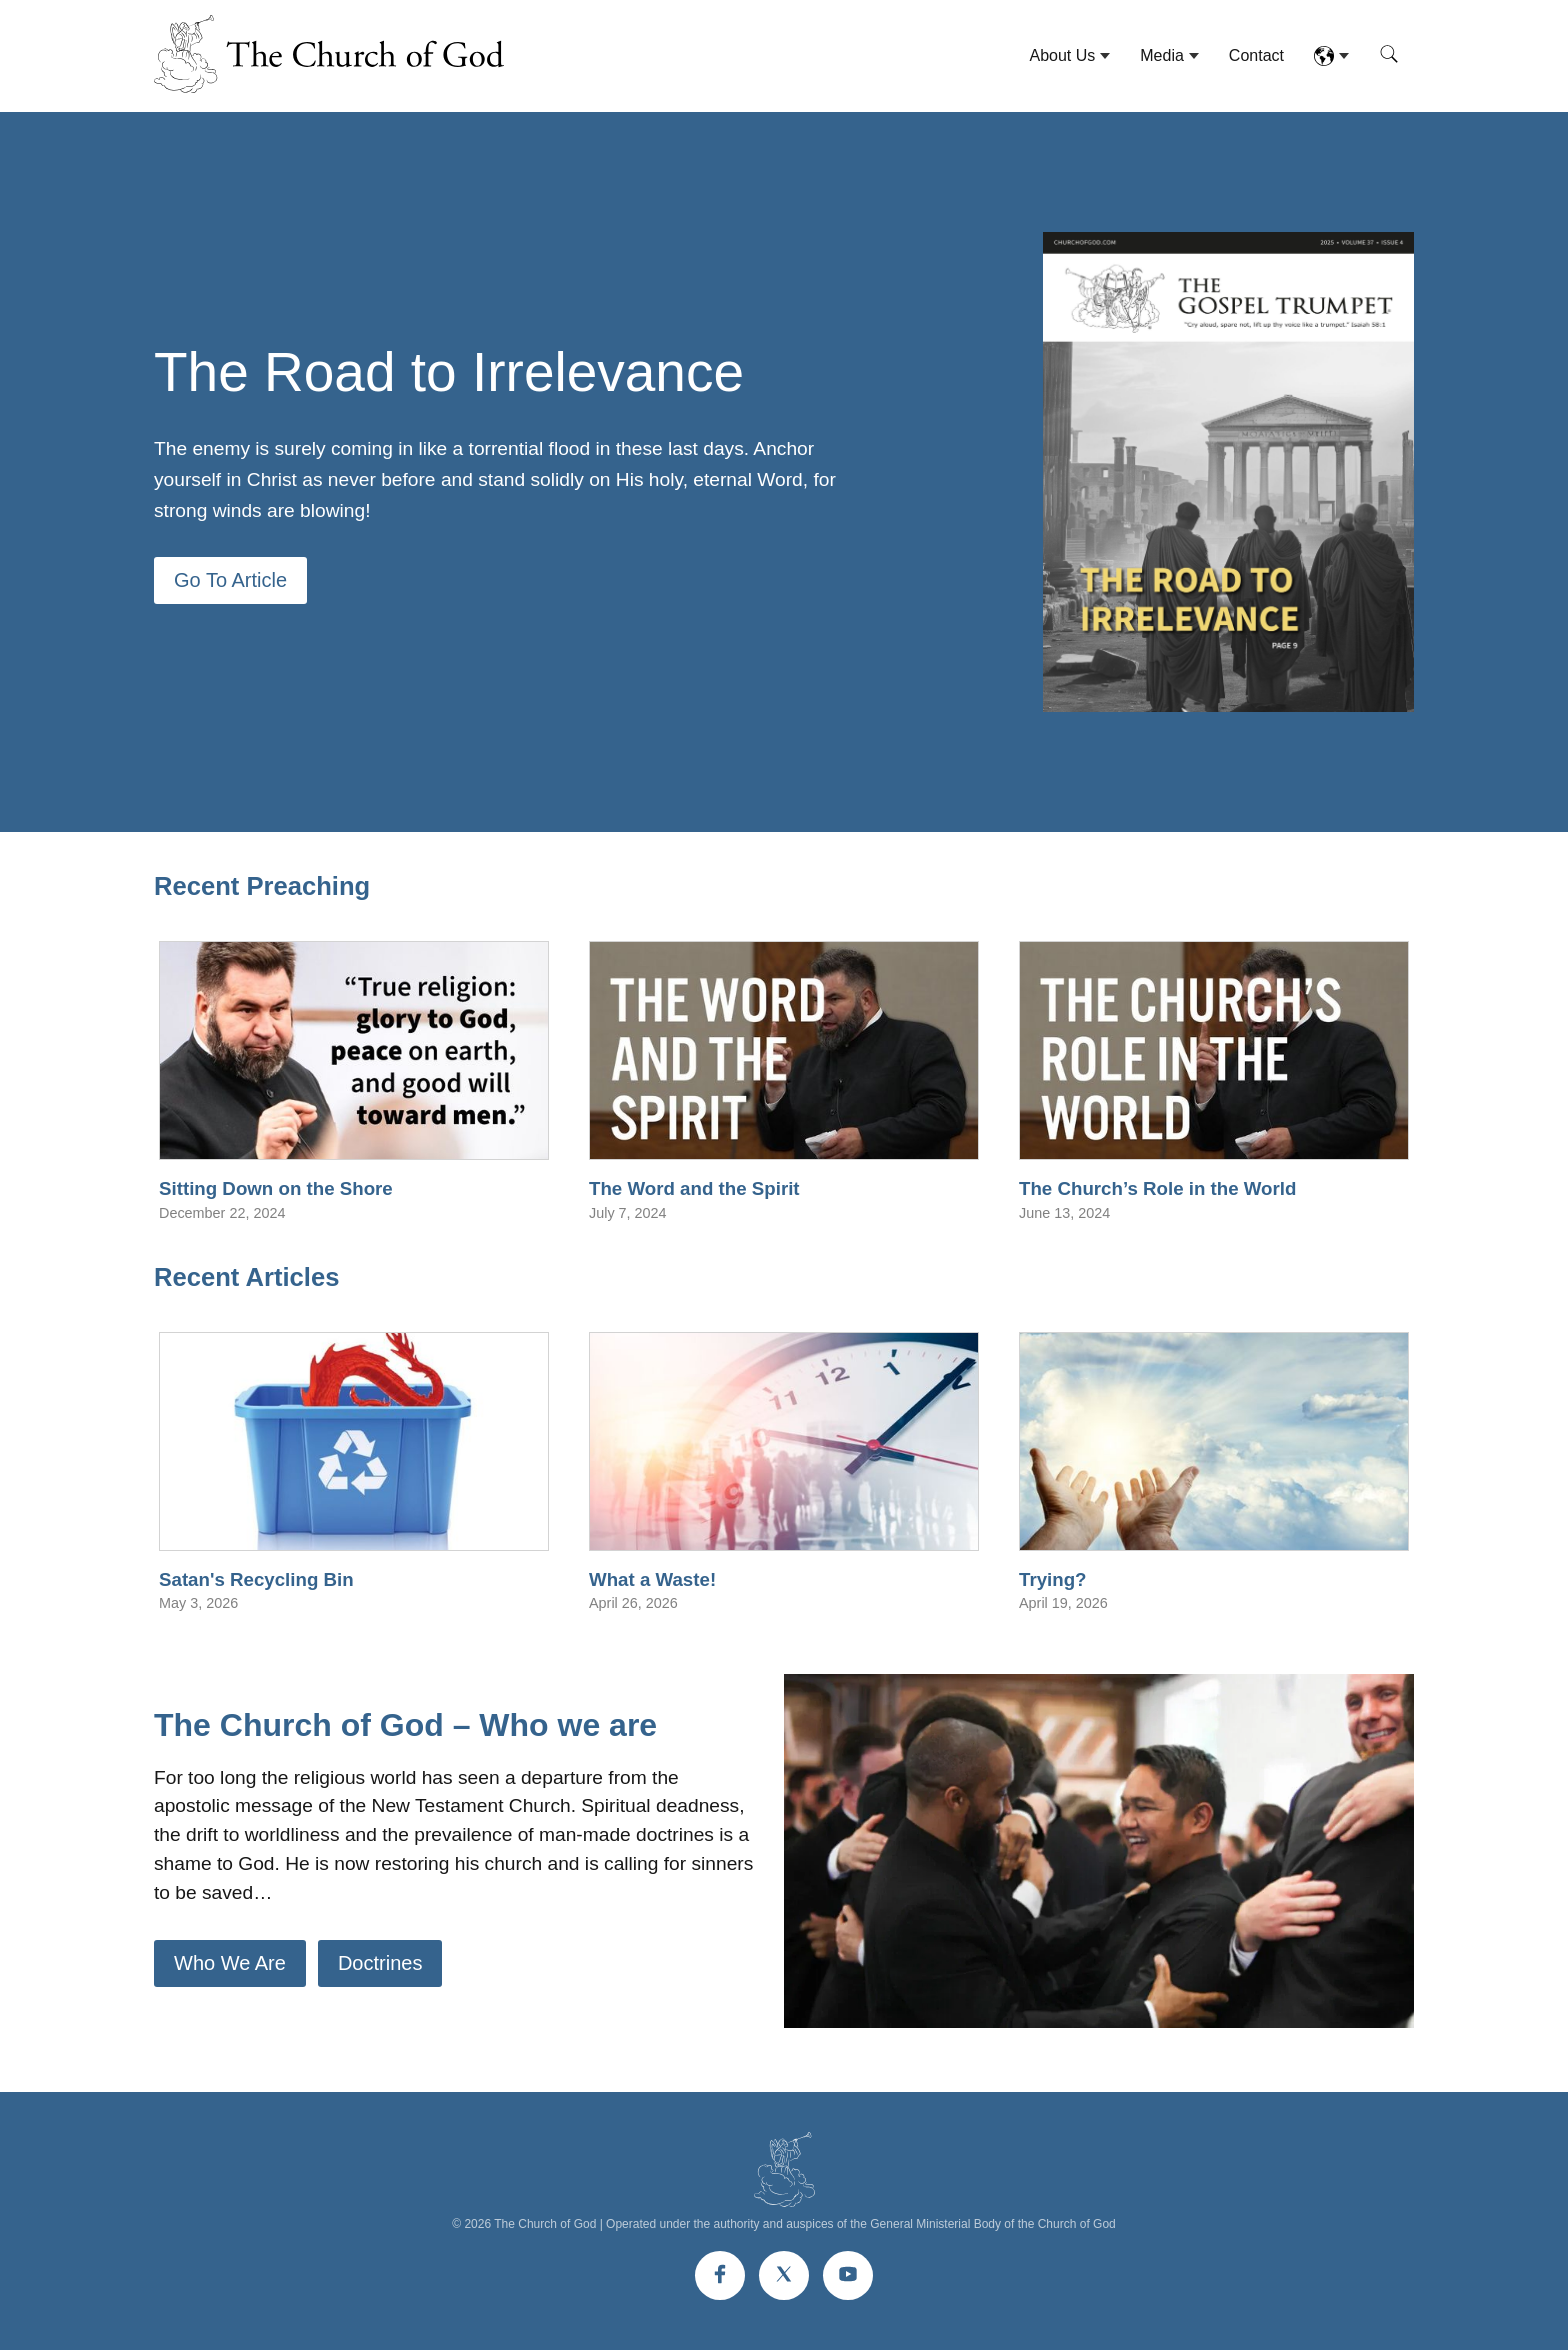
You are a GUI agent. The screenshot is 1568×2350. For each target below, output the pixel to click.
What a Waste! (652, 1579)
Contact (1256, 55)
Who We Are (230, 1963)
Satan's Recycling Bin (256, 1579)
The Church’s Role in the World (1157, 1188)
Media (1162, 55)
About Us (1062, 55)
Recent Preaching (262, 886)
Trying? (1053, 1579)
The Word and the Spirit (694, 1188)
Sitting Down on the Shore (276, 1188)
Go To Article (230, 580)
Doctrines (380, 1963)
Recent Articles (246, 1277)
